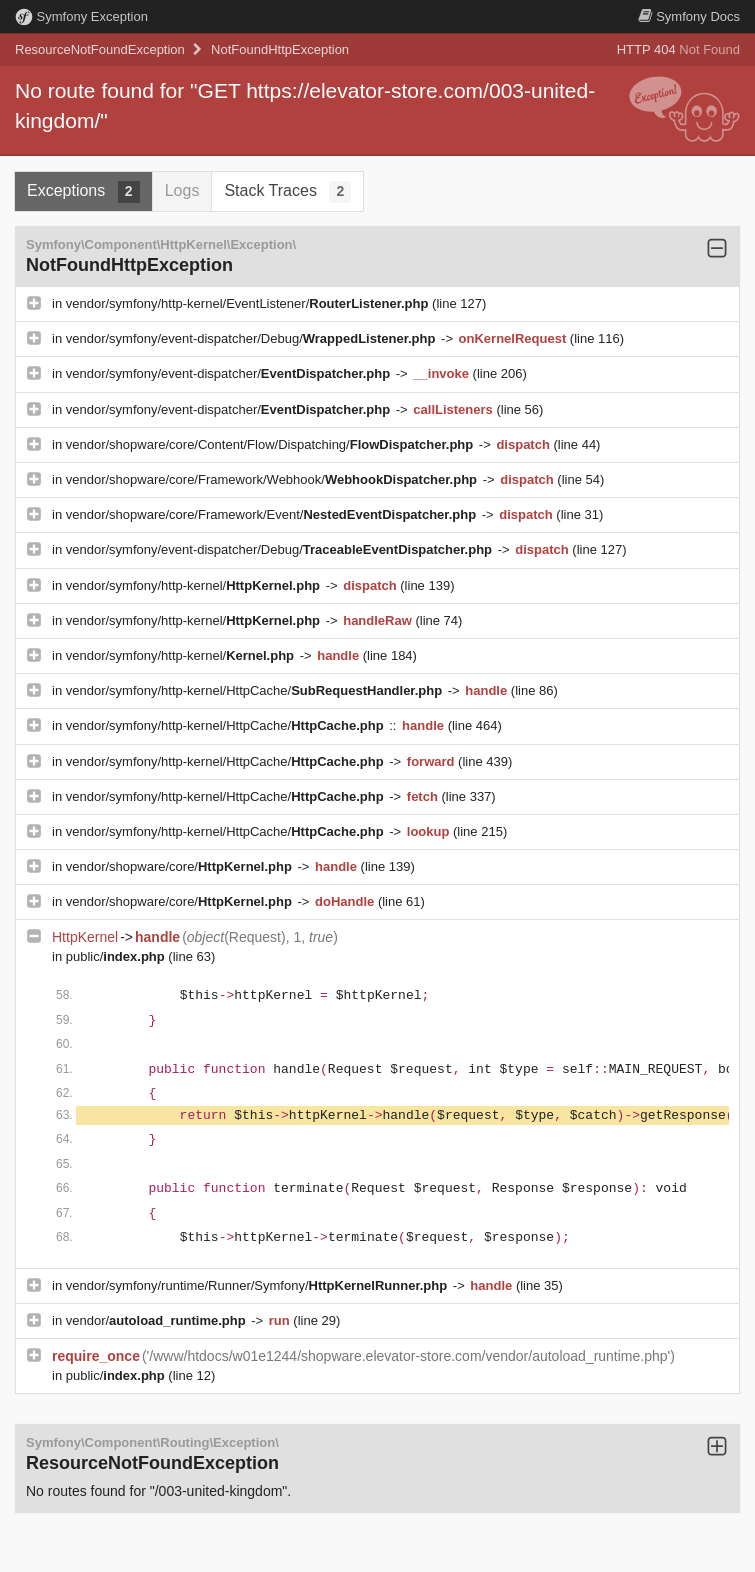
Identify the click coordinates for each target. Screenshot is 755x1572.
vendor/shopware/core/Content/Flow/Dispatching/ (271, 444)
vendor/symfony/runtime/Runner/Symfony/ (258, 1285)
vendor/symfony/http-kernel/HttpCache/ (256, 690)
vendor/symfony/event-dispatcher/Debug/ (252, 338)
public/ (117, 956)
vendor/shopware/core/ (181, 866)
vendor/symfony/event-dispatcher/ (230, 373)
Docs (689, 16)
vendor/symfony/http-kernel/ (195, 585)
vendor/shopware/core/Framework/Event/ (273, 514)
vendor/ (158, 1320)
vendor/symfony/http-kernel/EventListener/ (249, 303)
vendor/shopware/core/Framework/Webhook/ (273, 479)
